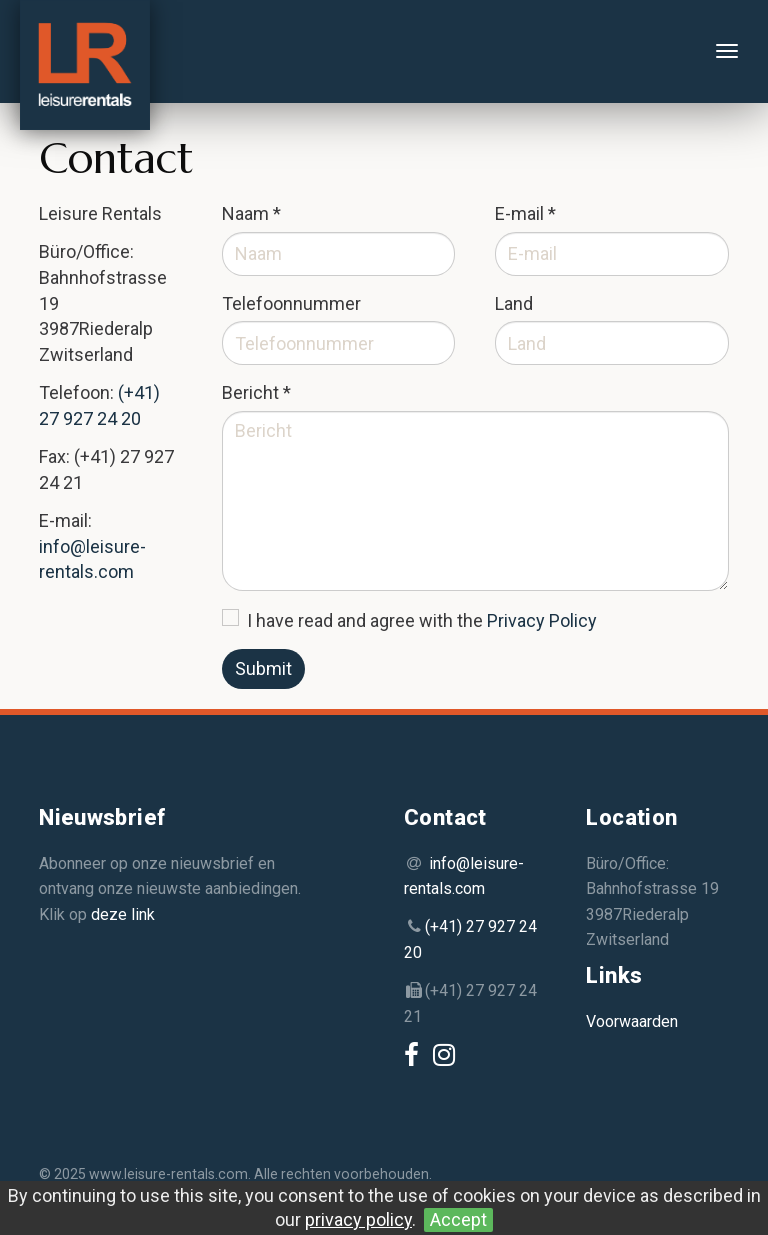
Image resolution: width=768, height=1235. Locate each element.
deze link (123, 914)
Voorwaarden (632, 1021)
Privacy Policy (542, 620)
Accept (458, 1219)
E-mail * (525, 213)
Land (514, 303)
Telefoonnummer (291, 303)
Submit (263, 668)
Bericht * (256, 392)
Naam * (251, 213)
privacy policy (358, 1219)
